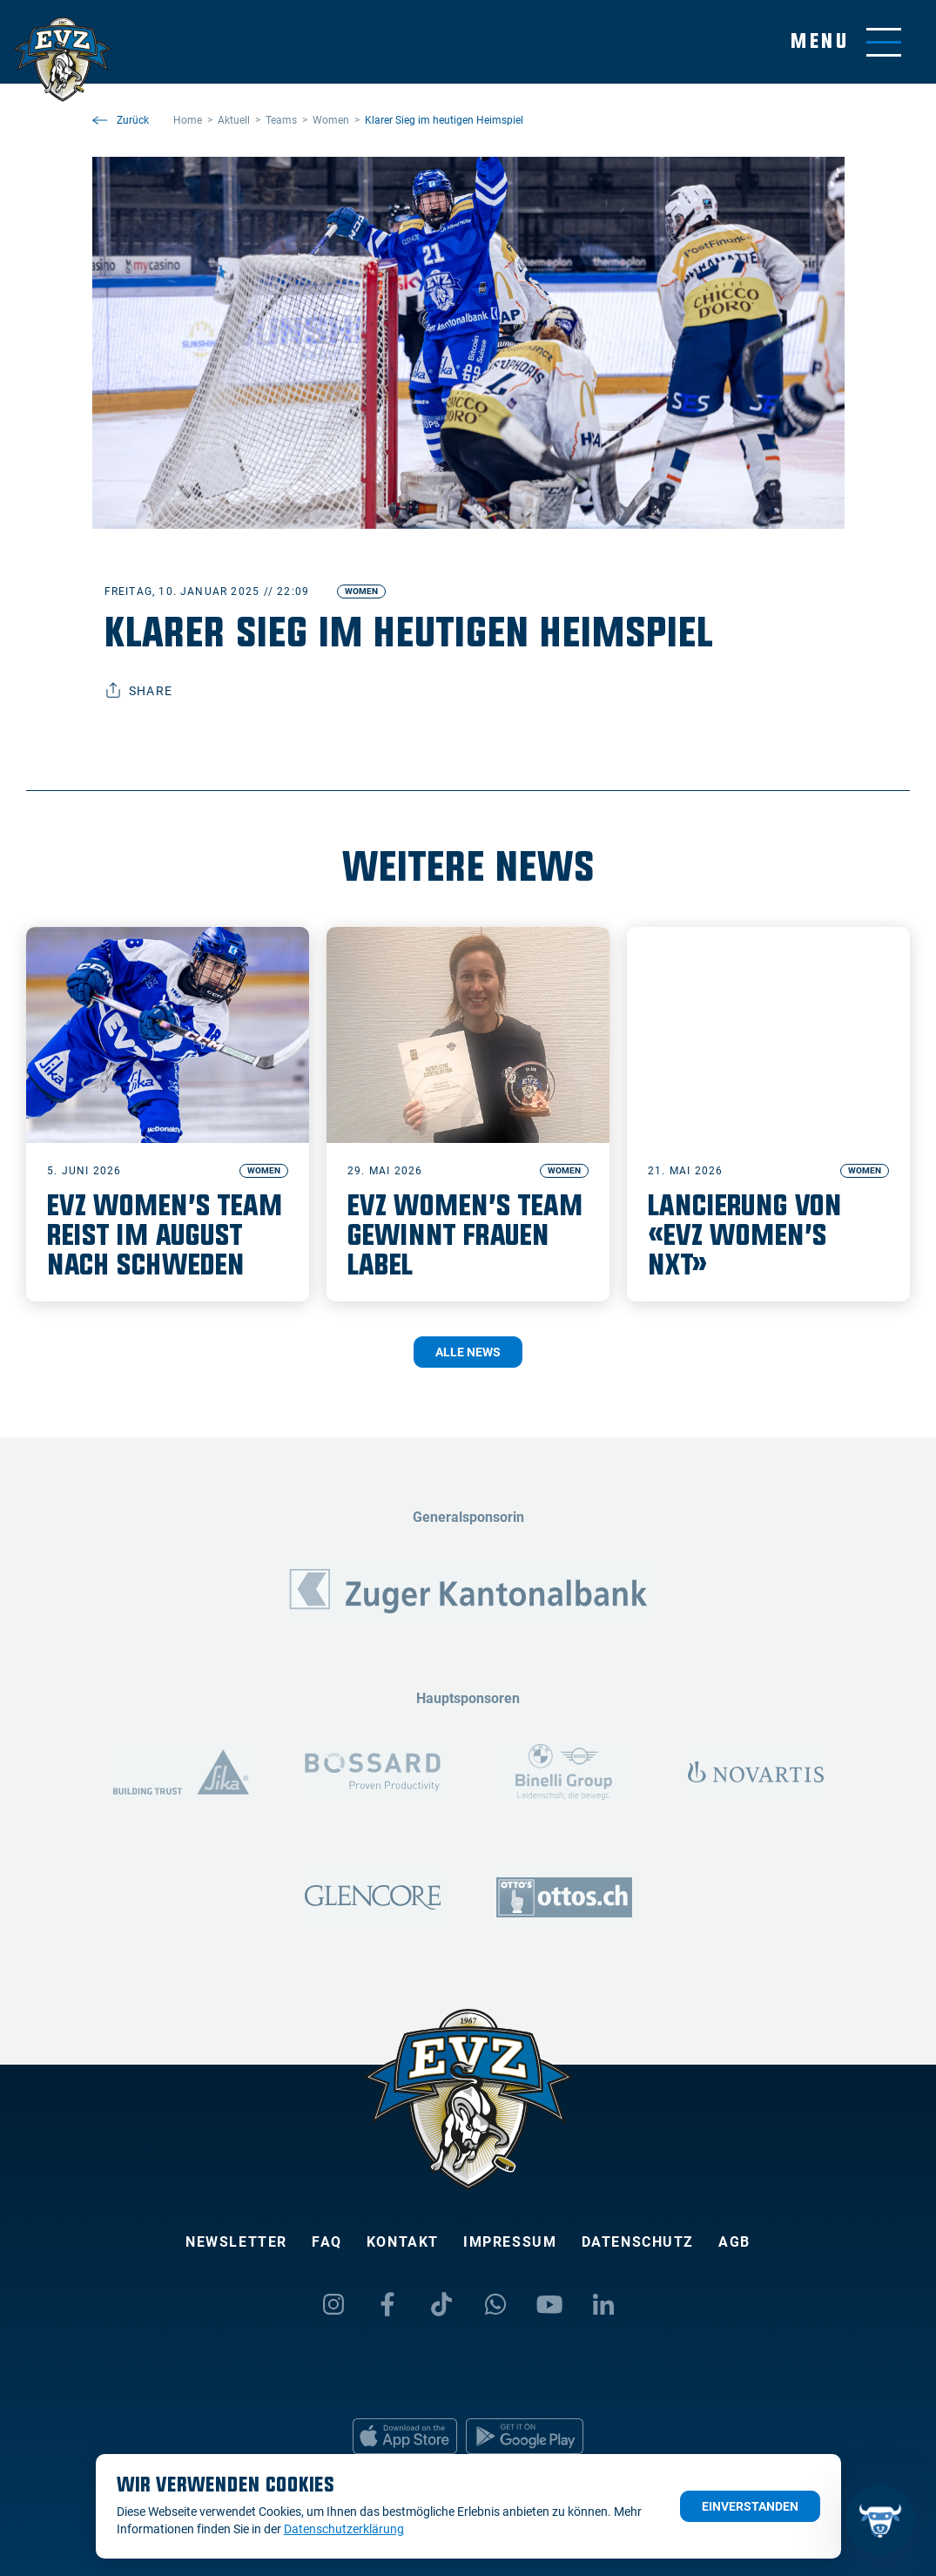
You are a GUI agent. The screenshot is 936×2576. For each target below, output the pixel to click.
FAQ (327, 2242)
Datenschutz (638, 2242)
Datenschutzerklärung (344, 2529)
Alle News (468, 1352)
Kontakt (403, 2242)
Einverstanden (750, 2506)
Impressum (509, 2242)
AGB (734, 2242)
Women (361, 591)
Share (138, 691)
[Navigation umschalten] (846, 42)
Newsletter (236, 2242)
